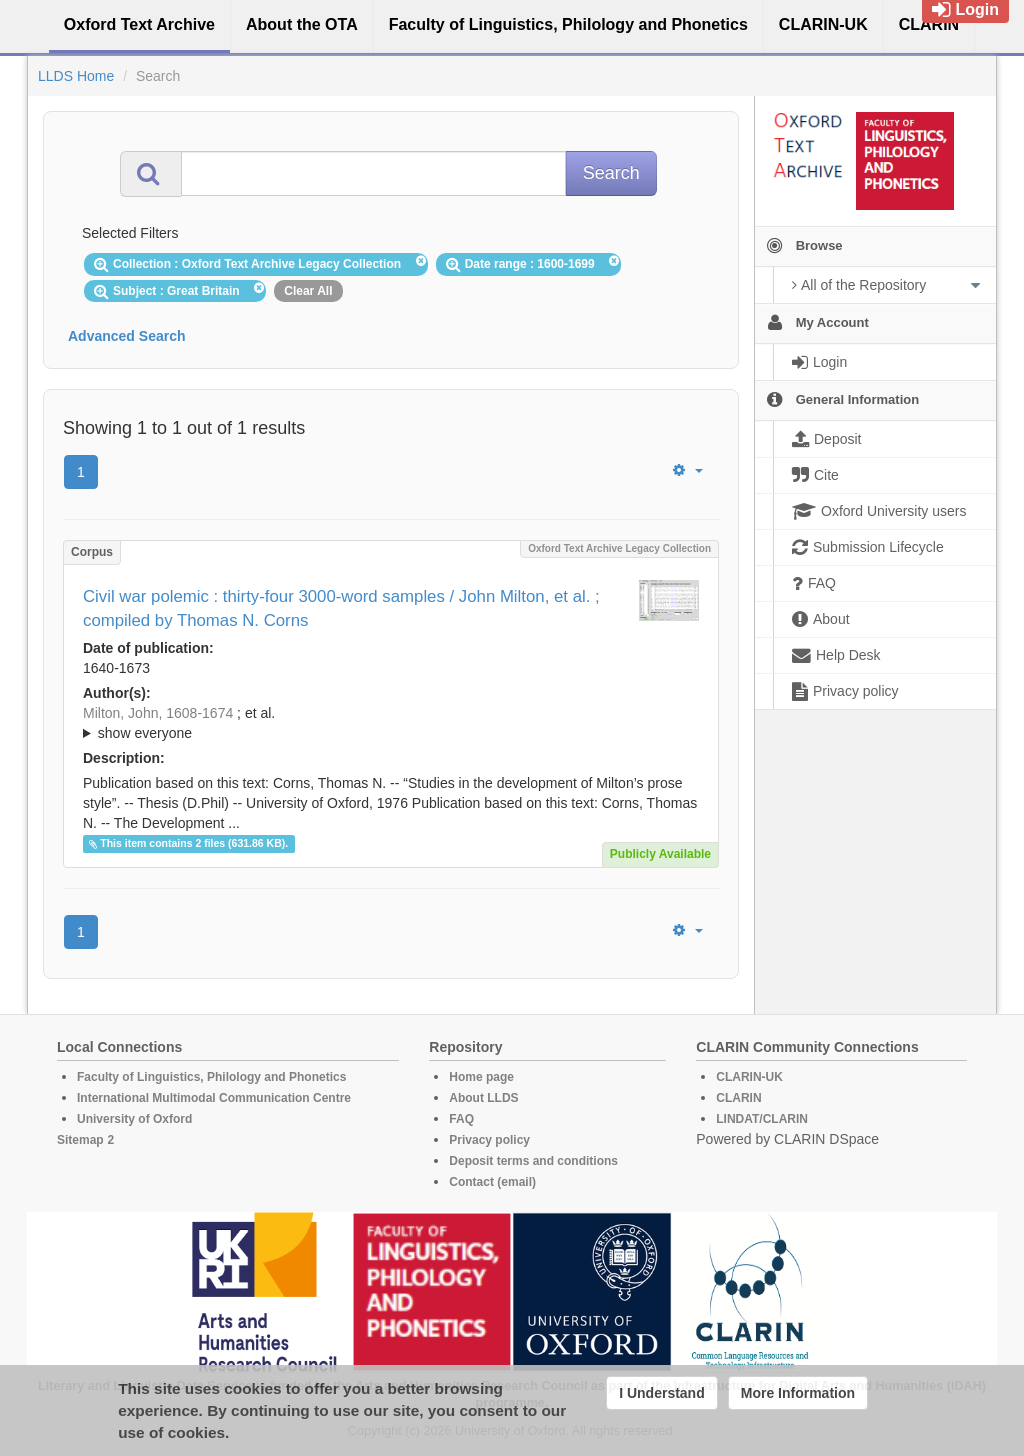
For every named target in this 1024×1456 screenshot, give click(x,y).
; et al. (391, 724)
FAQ (461, 1119)
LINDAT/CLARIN (762, 1119)
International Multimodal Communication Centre (214, 1098)
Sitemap (80, 1140)
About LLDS (483, 1098)
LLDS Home (76, 76)
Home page (481, 1077)
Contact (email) (492, 1182)
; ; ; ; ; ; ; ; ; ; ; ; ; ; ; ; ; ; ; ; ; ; (391, 723)
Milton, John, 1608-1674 (158, 713)
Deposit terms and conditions (533, 1161)
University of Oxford (134, 1119)
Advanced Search (127, 336)
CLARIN (738, 1098)
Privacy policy (489, 1140)
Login (965, 9)
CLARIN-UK (749, 1077)
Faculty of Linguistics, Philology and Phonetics (211, 1077)
